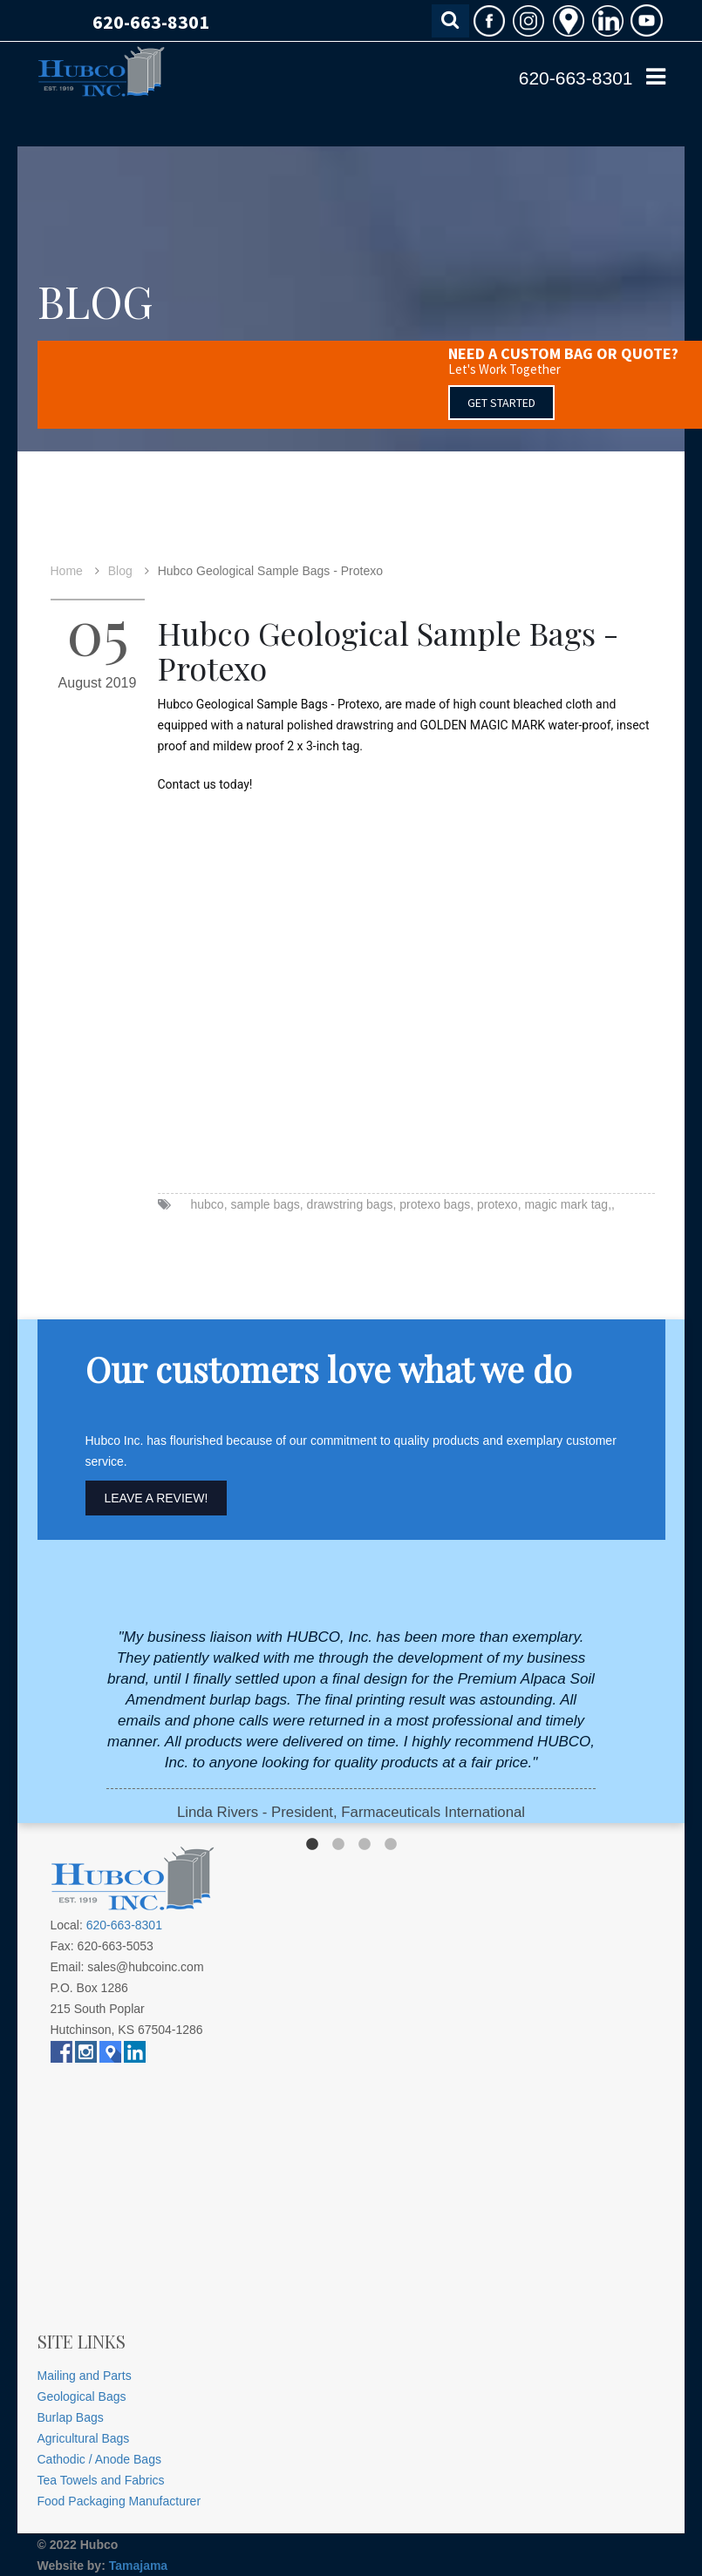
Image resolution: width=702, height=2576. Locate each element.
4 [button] (390, 1845)
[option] (351, 1725)
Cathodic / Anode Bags (99, 2459)
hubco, (209, 1204)
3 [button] (364, 1845)
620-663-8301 (150, 21)
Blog (120, 571)
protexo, (499, 1204)
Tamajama (138, 2566)
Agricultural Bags (83, 2438)
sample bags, (266, 1204)
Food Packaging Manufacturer (119, 2501)
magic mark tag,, (569, 1204)
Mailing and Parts (84, 2376)
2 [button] (338, 1845)
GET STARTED (501, 402)
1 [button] (312, 1845)
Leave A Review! (156, 1498)
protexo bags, (436, 1204)
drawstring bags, (352, 1204)
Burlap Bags (70, 2417)
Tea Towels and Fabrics (101, 2480)
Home (67, 571)
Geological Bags (81, 2396)
